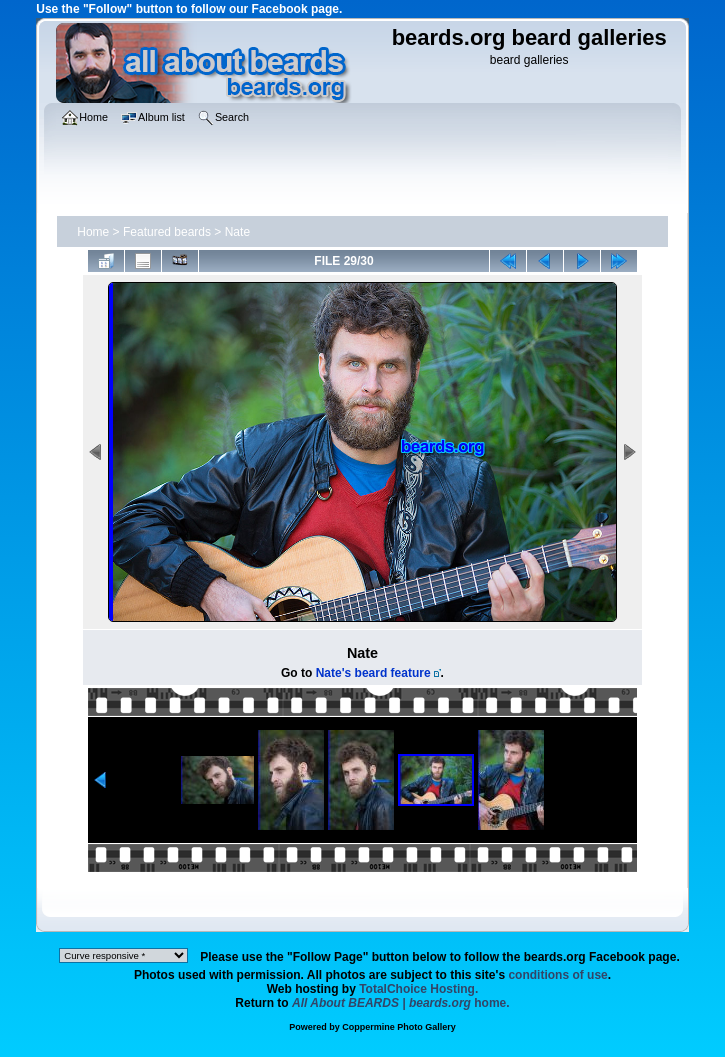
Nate (237, 232)
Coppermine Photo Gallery (399, 1027)
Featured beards (167, 232)
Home (93, 232)
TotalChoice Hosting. (418, 989)
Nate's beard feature (373, 673)
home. (401, 1003)
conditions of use (557, 975)
